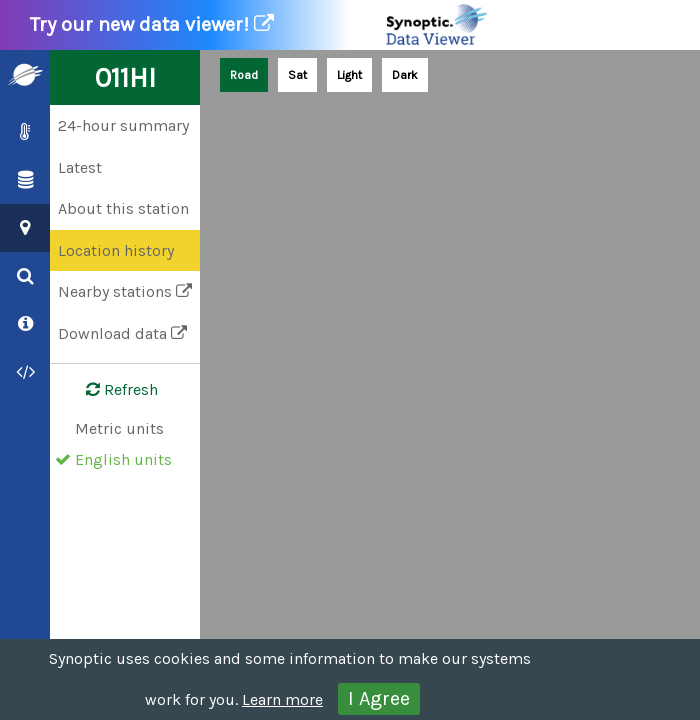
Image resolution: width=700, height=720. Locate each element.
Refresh (110, 390)
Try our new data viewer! (260, 25)
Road (244, 75)
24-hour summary (123, 125)
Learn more (282, 699)
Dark (405, 75)
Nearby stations (125, 291)
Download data (122, 333)
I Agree (379, 698)
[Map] (450, 385)
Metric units (119, 428)
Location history (116, 250)
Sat (297, 75)
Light (349, 75)
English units (123, 459)
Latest (80, 167)
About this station (123, 208)
